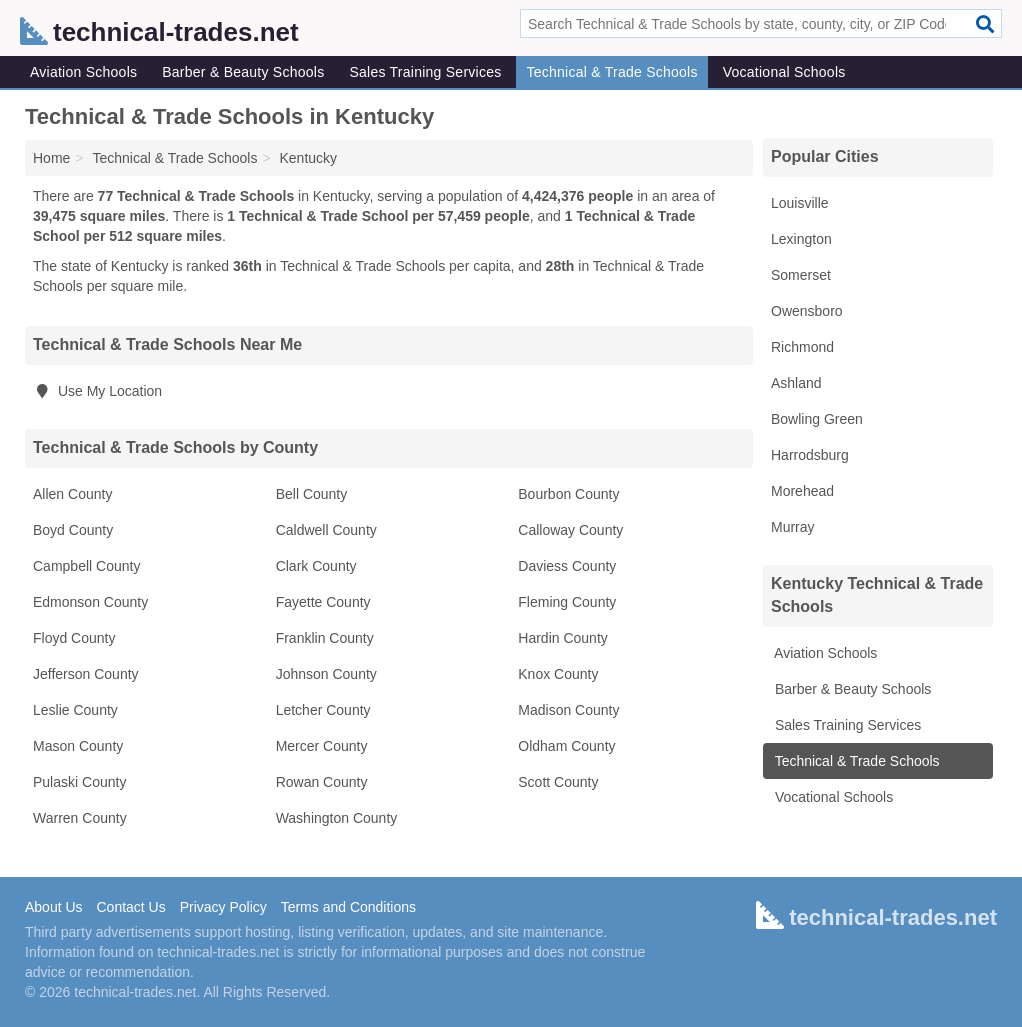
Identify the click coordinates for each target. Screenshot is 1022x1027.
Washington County (337, 818)
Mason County (78, 746)
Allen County (72, 494)
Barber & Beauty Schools (243, 72)
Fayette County (323, 602)
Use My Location (97, 391)
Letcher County (323, 710)
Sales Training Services (425, 72)
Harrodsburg (810, 455)
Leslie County (75, 710)
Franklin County (325, 638)
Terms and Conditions (348, 907)
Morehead (802, 491)
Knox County (558, 674)
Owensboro (807, 311)
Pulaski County (79, 782)
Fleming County (567, 602)
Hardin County (563, 638)
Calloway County (570, 530)
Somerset (801, 275)
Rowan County (322, 782)
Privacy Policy (223, 907)
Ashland (796, 383)
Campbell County (86, 566)
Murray (793, 527)
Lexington (801, 239)
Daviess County (567, 566)
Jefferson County (86, 674)
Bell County (312, 494)
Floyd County (74, 638)
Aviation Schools (83, 72)
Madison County (568, 710)
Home (51, 158)
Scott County (558, 782)
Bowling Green (817, 419)
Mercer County (322, 746)
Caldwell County (326, 530)
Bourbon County (568, 494)
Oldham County (566, 746)
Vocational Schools (784, 72)
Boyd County (73, 530)
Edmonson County (90, 602)
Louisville (800, 203)
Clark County (316, 566)
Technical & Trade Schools (611, 72)
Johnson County (326, 674)
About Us (54, 907)
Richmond (802, 347)
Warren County (80, 818)
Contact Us (130, 907)
